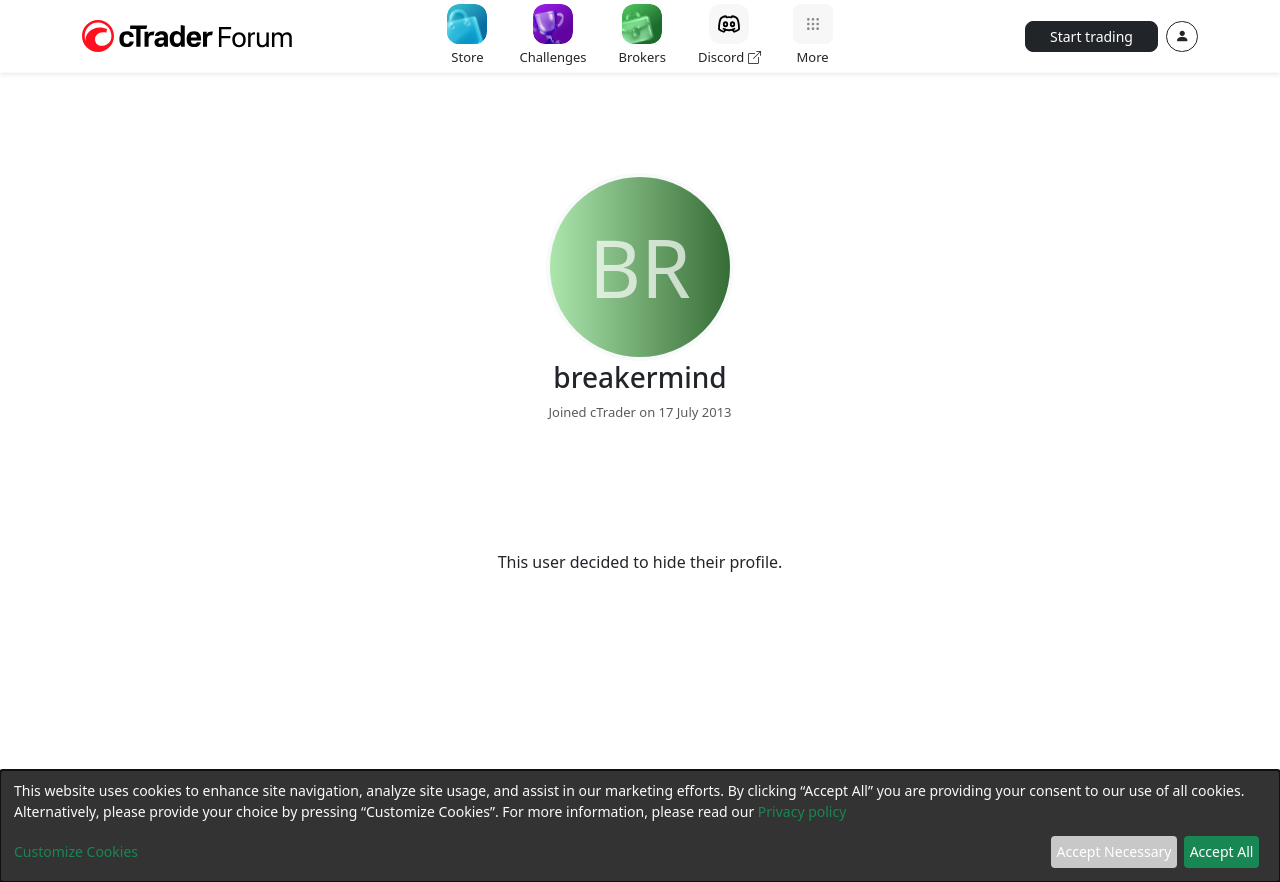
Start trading (1091, 36)
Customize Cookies (76, 851)
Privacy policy (802, 811)
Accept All (1222, 851)
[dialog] (640, 826)
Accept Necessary (1114, 851)
